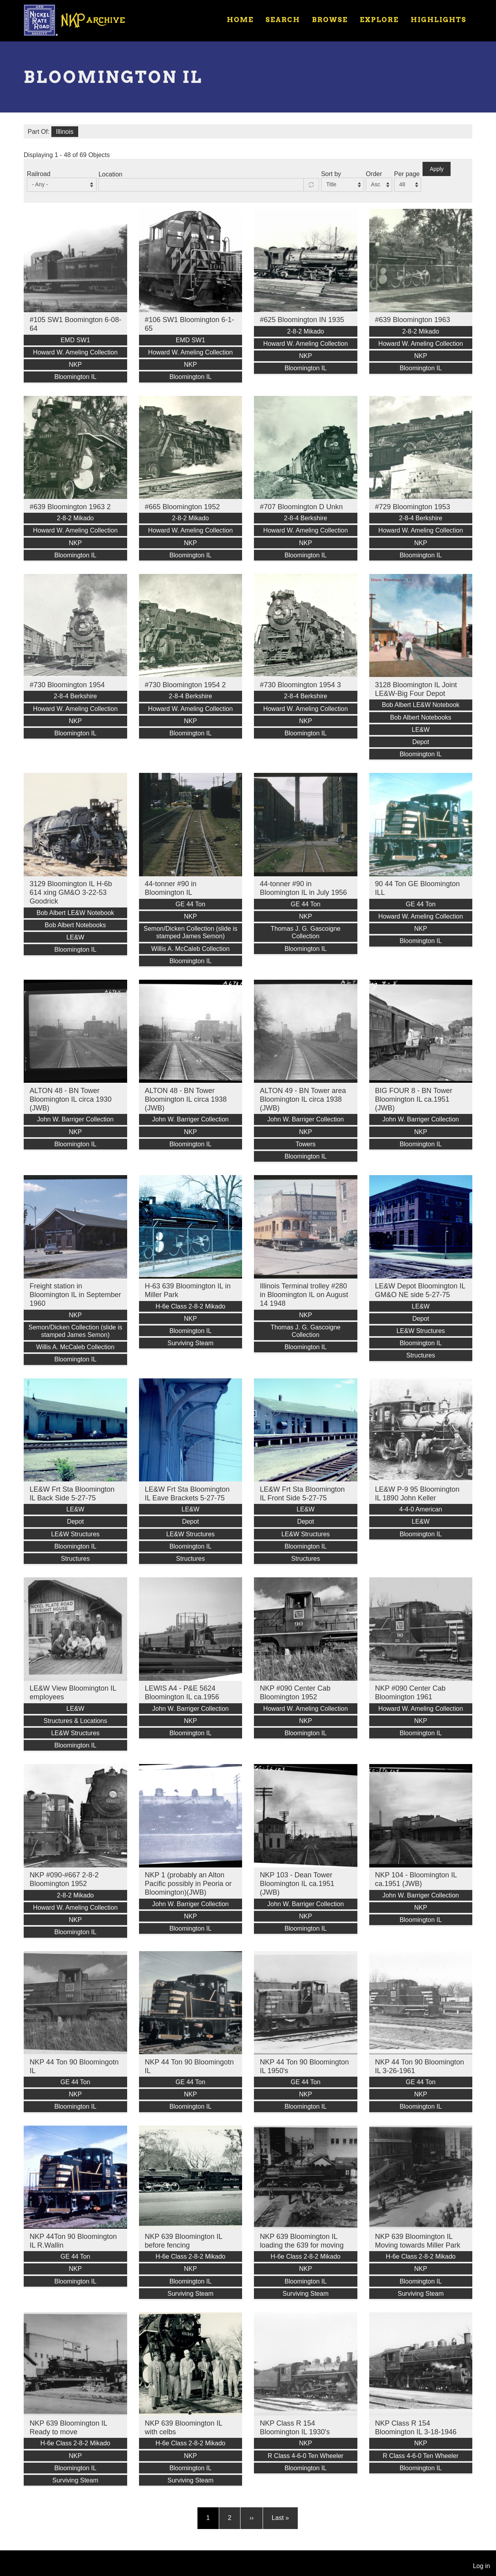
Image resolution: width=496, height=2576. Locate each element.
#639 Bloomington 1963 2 (70, 507)
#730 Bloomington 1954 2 (185, 685)
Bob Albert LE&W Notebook (421, 704)
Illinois (64, 131)
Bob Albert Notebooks (420, 717)
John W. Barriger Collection (75, 1119)
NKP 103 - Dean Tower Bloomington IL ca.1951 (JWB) (297, 1883)
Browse (330, 20)
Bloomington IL (75, 376)
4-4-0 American (420, 1509)
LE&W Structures (420, 1330)
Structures (420, 1355)
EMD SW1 (75, 340)
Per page (407, 174)
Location (110, 174)
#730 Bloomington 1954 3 (300, 685)
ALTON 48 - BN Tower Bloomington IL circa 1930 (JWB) (70, 1099)
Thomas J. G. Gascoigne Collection (305, 932)
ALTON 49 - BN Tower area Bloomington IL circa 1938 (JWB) (303, 1099)
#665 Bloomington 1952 (182, 507)
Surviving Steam (190, 1343)
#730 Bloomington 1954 (67, 685)
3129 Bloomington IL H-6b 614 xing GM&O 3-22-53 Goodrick (71, 892)
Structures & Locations (75, 1720)
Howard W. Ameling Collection (75, 352)
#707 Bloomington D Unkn (301, 507)
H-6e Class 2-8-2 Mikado (190, 1306)
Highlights (438, 20)
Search (283, 20)
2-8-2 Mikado (305, 331)
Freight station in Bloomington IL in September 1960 (75, 1294)
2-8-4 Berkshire (305, 518)
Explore (379, 20)
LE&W (421, 729)
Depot (420, 742)
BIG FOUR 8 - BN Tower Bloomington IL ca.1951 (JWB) (414, 1099)
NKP (75, 364)
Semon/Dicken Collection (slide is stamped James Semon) (190, 932)
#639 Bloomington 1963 (412, 320)
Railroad (39, 174)
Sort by (331, 174)
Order (374, 174)
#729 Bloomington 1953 (412, 507)
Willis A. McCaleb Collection (190, 948)
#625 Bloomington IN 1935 (302, 320)
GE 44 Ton (190, 904)
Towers (305, 1144)
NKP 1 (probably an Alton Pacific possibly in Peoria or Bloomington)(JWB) (188, 1883)
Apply (436, 169)
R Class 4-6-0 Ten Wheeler (306, 2455)
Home (240, 20)
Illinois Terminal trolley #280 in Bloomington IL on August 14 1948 (304, 1294)
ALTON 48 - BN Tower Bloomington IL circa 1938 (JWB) (186, 1099)
